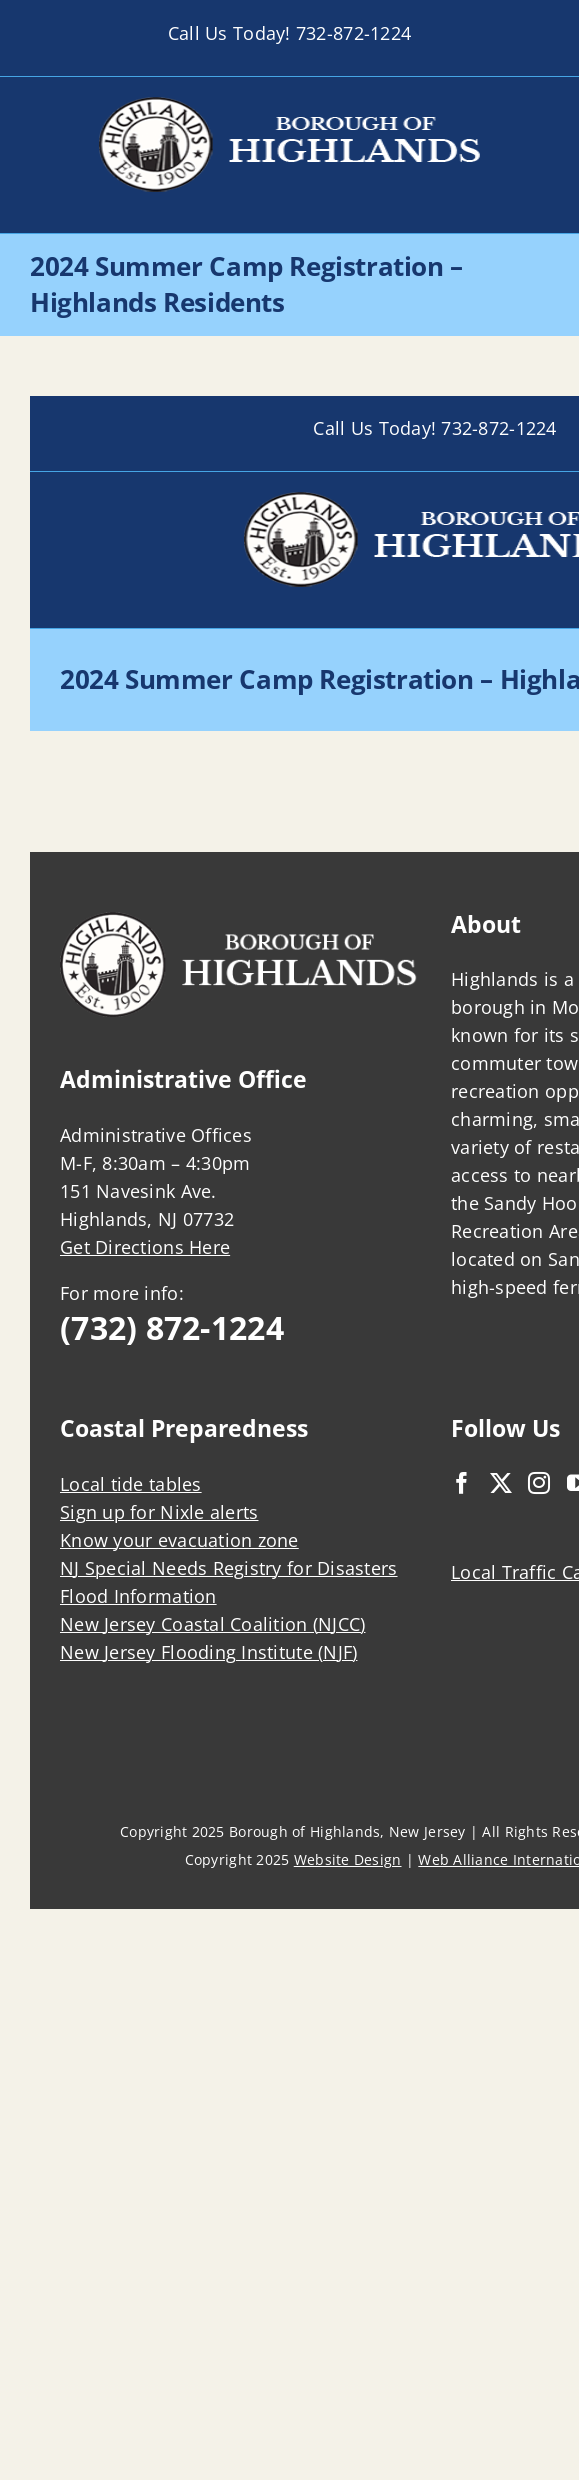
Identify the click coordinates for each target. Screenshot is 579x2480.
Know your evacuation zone (179, 1540)
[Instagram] (539, 1483)
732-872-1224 (353, 33)
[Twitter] (501, 1483)
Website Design (348, 1859)
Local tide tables (131, 1484)
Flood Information (138, 1596)
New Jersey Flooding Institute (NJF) (208, 1652)
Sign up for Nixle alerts (159, 1512)
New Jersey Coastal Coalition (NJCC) (212, 1624)
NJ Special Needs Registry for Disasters (229, 1568)
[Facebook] (462, 1483)
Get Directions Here (145, 1247)
